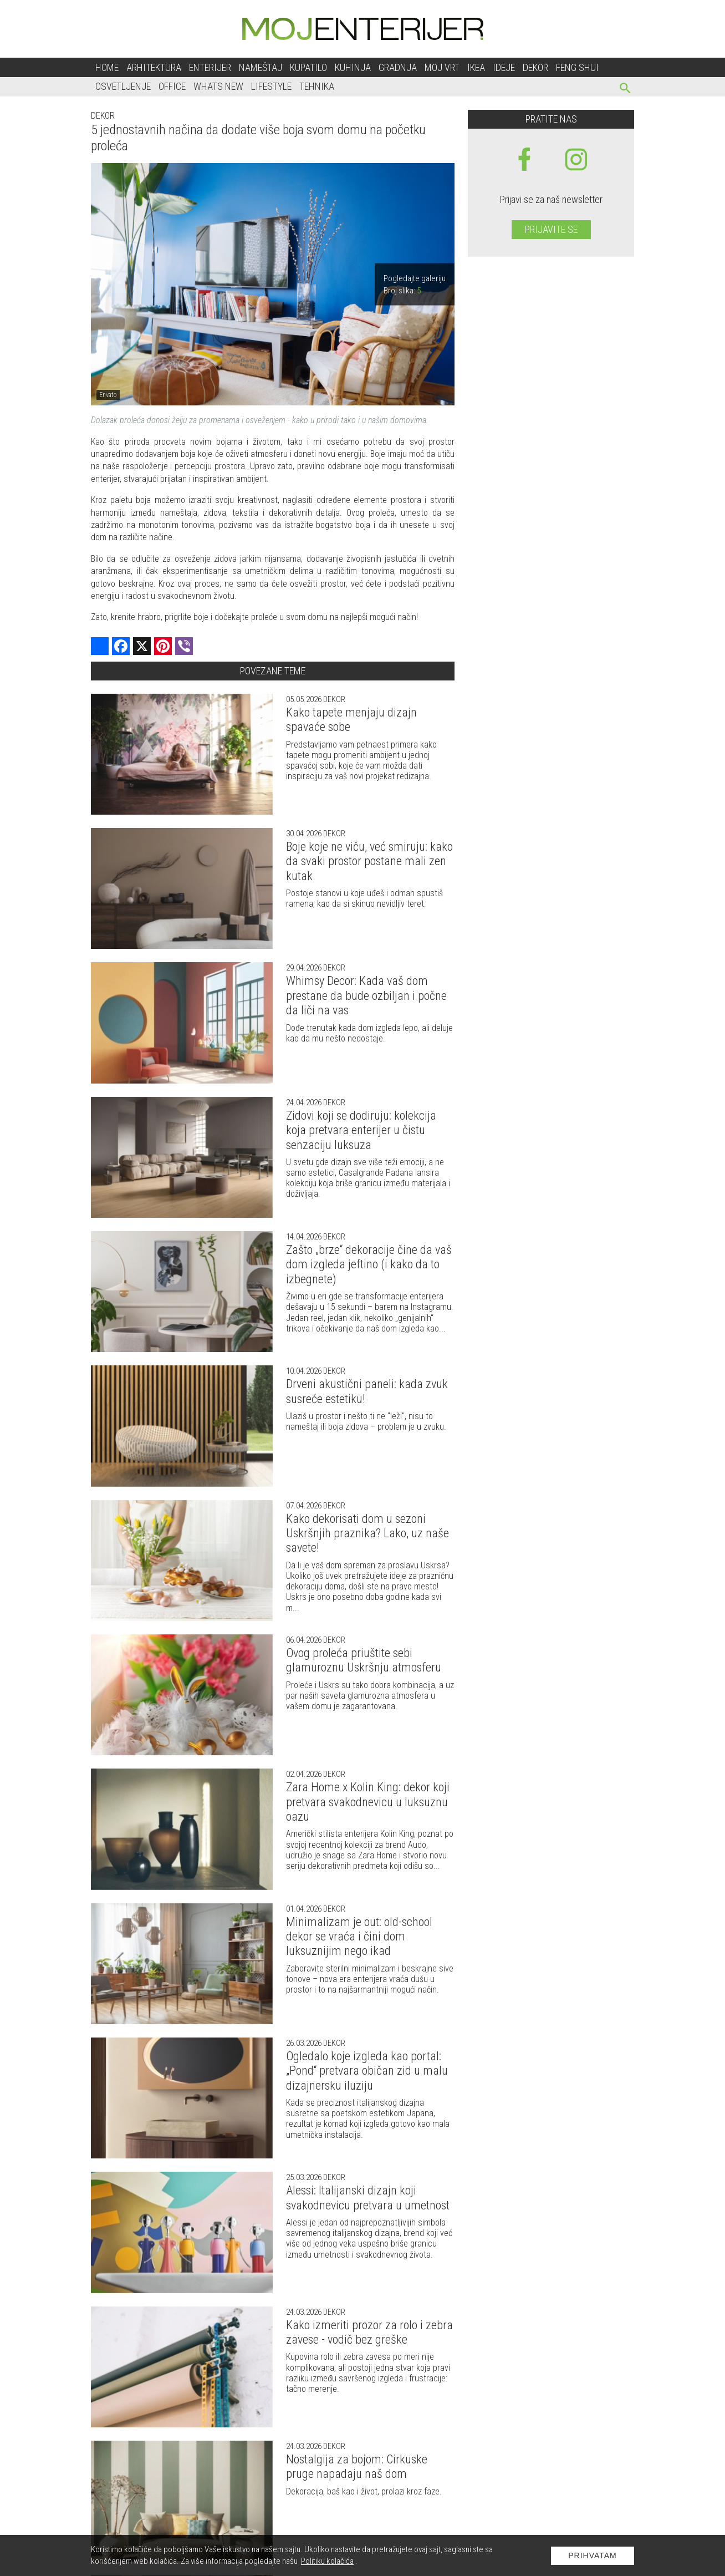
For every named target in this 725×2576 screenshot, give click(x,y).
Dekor (535, 67)
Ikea (476, 67)
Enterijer (210, 67)
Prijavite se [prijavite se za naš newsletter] (551, 229)
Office (172, 86)
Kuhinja (353, 67)
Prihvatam (592, 2555)
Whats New (218, 86)
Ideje (504, 67)
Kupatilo (308, 67)
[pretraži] (625, 89)
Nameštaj (260, 67)
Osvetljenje (123, 86)
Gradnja (398, 67)
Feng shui (577, 67)
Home (107, 67)
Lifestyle (271, 86)
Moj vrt (442, 67)
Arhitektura (153, 67)
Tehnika (316, 86)
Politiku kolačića (327, 2561)
